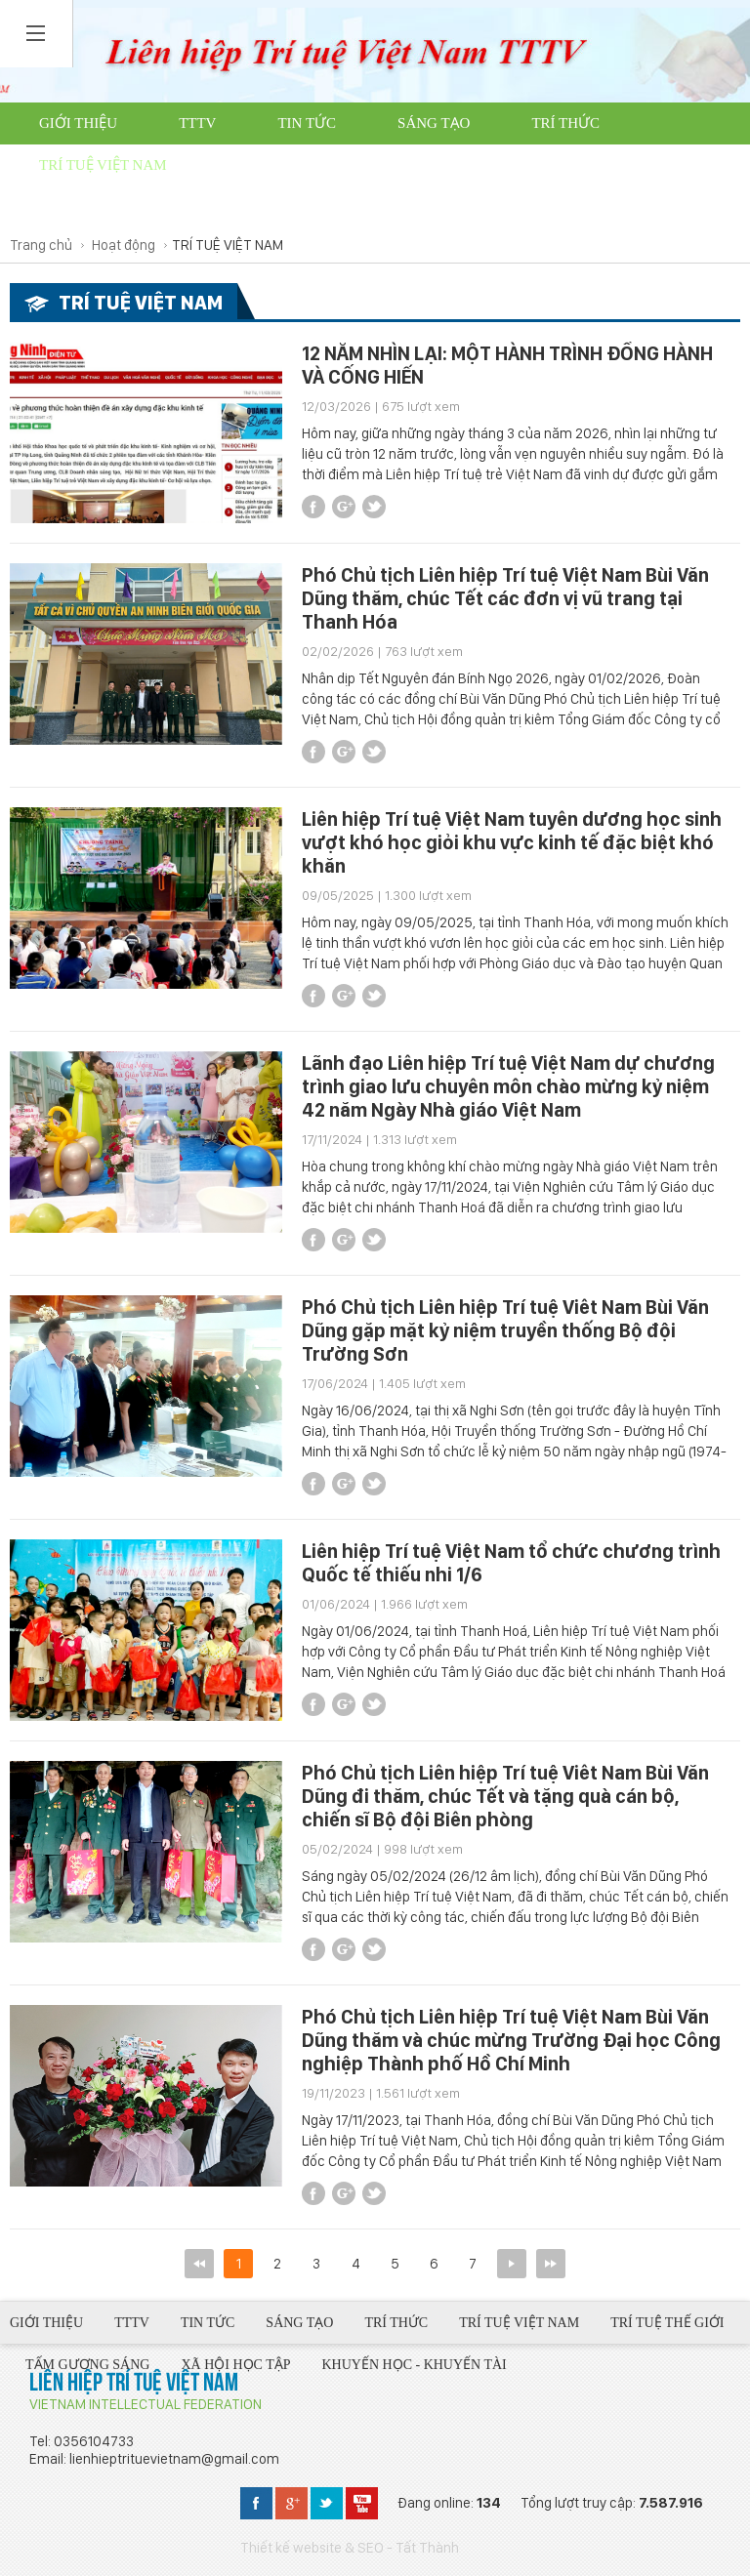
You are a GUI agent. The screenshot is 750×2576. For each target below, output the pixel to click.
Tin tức (306, 123)
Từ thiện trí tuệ (540, 207)
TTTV (197, 123)
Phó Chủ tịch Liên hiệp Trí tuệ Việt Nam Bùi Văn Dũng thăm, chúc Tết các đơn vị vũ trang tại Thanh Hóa (505, 598)
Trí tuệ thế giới (289, 165)
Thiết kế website (291, 2547)
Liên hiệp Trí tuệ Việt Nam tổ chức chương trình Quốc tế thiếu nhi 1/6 (511, 1562)
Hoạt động (123, 245)
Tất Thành (427, 2547)
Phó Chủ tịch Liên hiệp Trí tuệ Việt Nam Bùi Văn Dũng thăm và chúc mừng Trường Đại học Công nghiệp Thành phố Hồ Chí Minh (511, 2040)
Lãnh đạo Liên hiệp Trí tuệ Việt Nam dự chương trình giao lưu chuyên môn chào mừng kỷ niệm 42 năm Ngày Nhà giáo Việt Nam (508, 1086)
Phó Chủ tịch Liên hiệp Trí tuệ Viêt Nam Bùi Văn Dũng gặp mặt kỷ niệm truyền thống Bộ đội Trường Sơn (505, 1330)
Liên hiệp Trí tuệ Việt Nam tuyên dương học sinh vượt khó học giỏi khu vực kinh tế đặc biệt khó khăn (512, 842)
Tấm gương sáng (477, 165)
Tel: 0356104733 (81, 2441)
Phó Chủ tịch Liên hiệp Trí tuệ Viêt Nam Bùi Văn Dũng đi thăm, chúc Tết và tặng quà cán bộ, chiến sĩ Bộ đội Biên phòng (505, 1796)
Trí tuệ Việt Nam (103, 165)
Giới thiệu (78, 123)
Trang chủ (41, 245)
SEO (370, 2547)
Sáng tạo (433, 123)
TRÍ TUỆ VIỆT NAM (227, 245)
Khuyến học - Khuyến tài (317, 207)
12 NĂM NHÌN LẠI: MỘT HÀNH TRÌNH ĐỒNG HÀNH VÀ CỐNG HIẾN (507, 365)
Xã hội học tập (98, 207)
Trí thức (565, 123)
